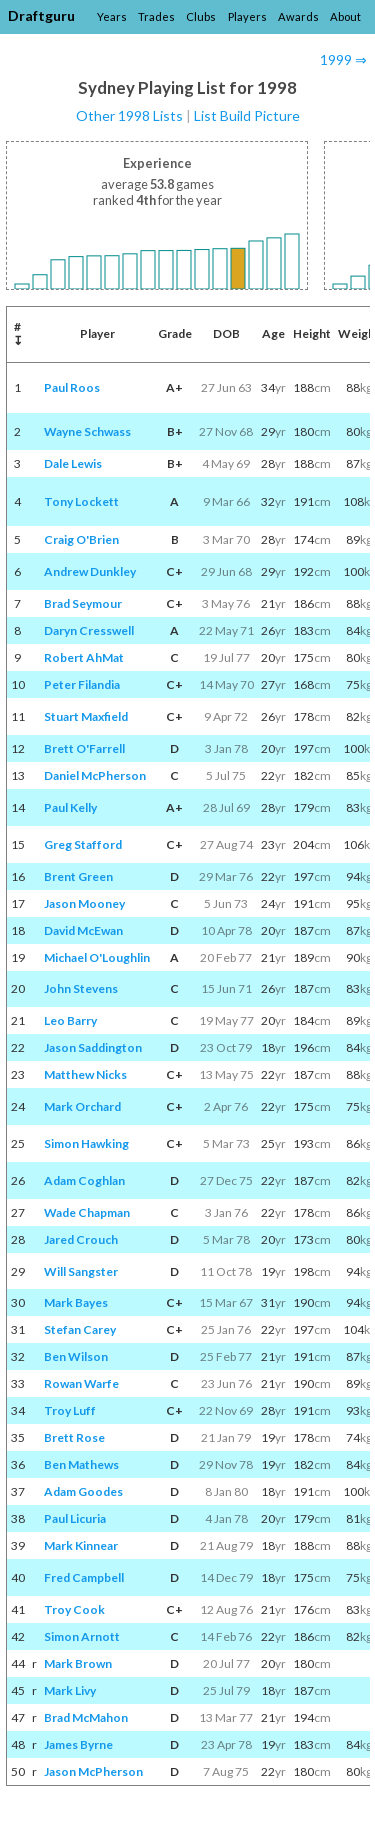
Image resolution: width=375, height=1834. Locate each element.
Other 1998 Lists (129, 115)
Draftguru (41, 15)
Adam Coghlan (84, 1180)
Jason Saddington (93, 1047)
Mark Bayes (76, 1302)
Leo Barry (70, 1020)
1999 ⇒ (343, 59)
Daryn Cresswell (89, 630)
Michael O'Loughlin (97, 957)
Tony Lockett (81, 501)
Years (112, 16)
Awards (298, 16)
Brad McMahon (86, 1717)
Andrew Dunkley (90, 571)
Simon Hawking (86, 1143)
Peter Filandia (82, 684)
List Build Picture (247, 115)
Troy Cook (74, 1609)
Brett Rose (74, 1437)
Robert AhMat (84, 657)
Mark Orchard (82, 1106)
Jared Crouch (81, 1239)
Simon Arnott (82, 1636)
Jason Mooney (84, 903)
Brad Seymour (83, 603)
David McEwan (83, 930)
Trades (156, 16)
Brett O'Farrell (84, 748)
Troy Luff (70, 1410)
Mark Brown (78, 1663)
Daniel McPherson (95, 775)
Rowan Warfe (81, 1383)
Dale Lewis (73, 463)
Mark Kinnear (81, 1545)
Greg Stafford (83, 844)
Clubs (201, 16)
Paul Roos (72, 387)
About (345, 16)
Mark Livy (70, 1690)
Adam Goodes (83, 1491)
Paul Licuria (75, 1518)
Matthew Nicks (85, 1074)
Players (247, 16)
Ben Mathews (81, 1464)
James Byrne (78, 1744)
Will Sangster (81, 1271)
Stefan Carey (80, 1329)
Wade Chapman (87, 1212)
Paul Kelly (70, 807)
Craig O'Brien (81, 539)
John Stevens (81, 988)
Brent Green (78, 876)
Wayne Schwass (87, 431)
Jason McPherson (93, 1771)
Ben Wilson (76, 1356)
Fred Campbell (84, 1577)
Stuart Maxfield (86, 716)
